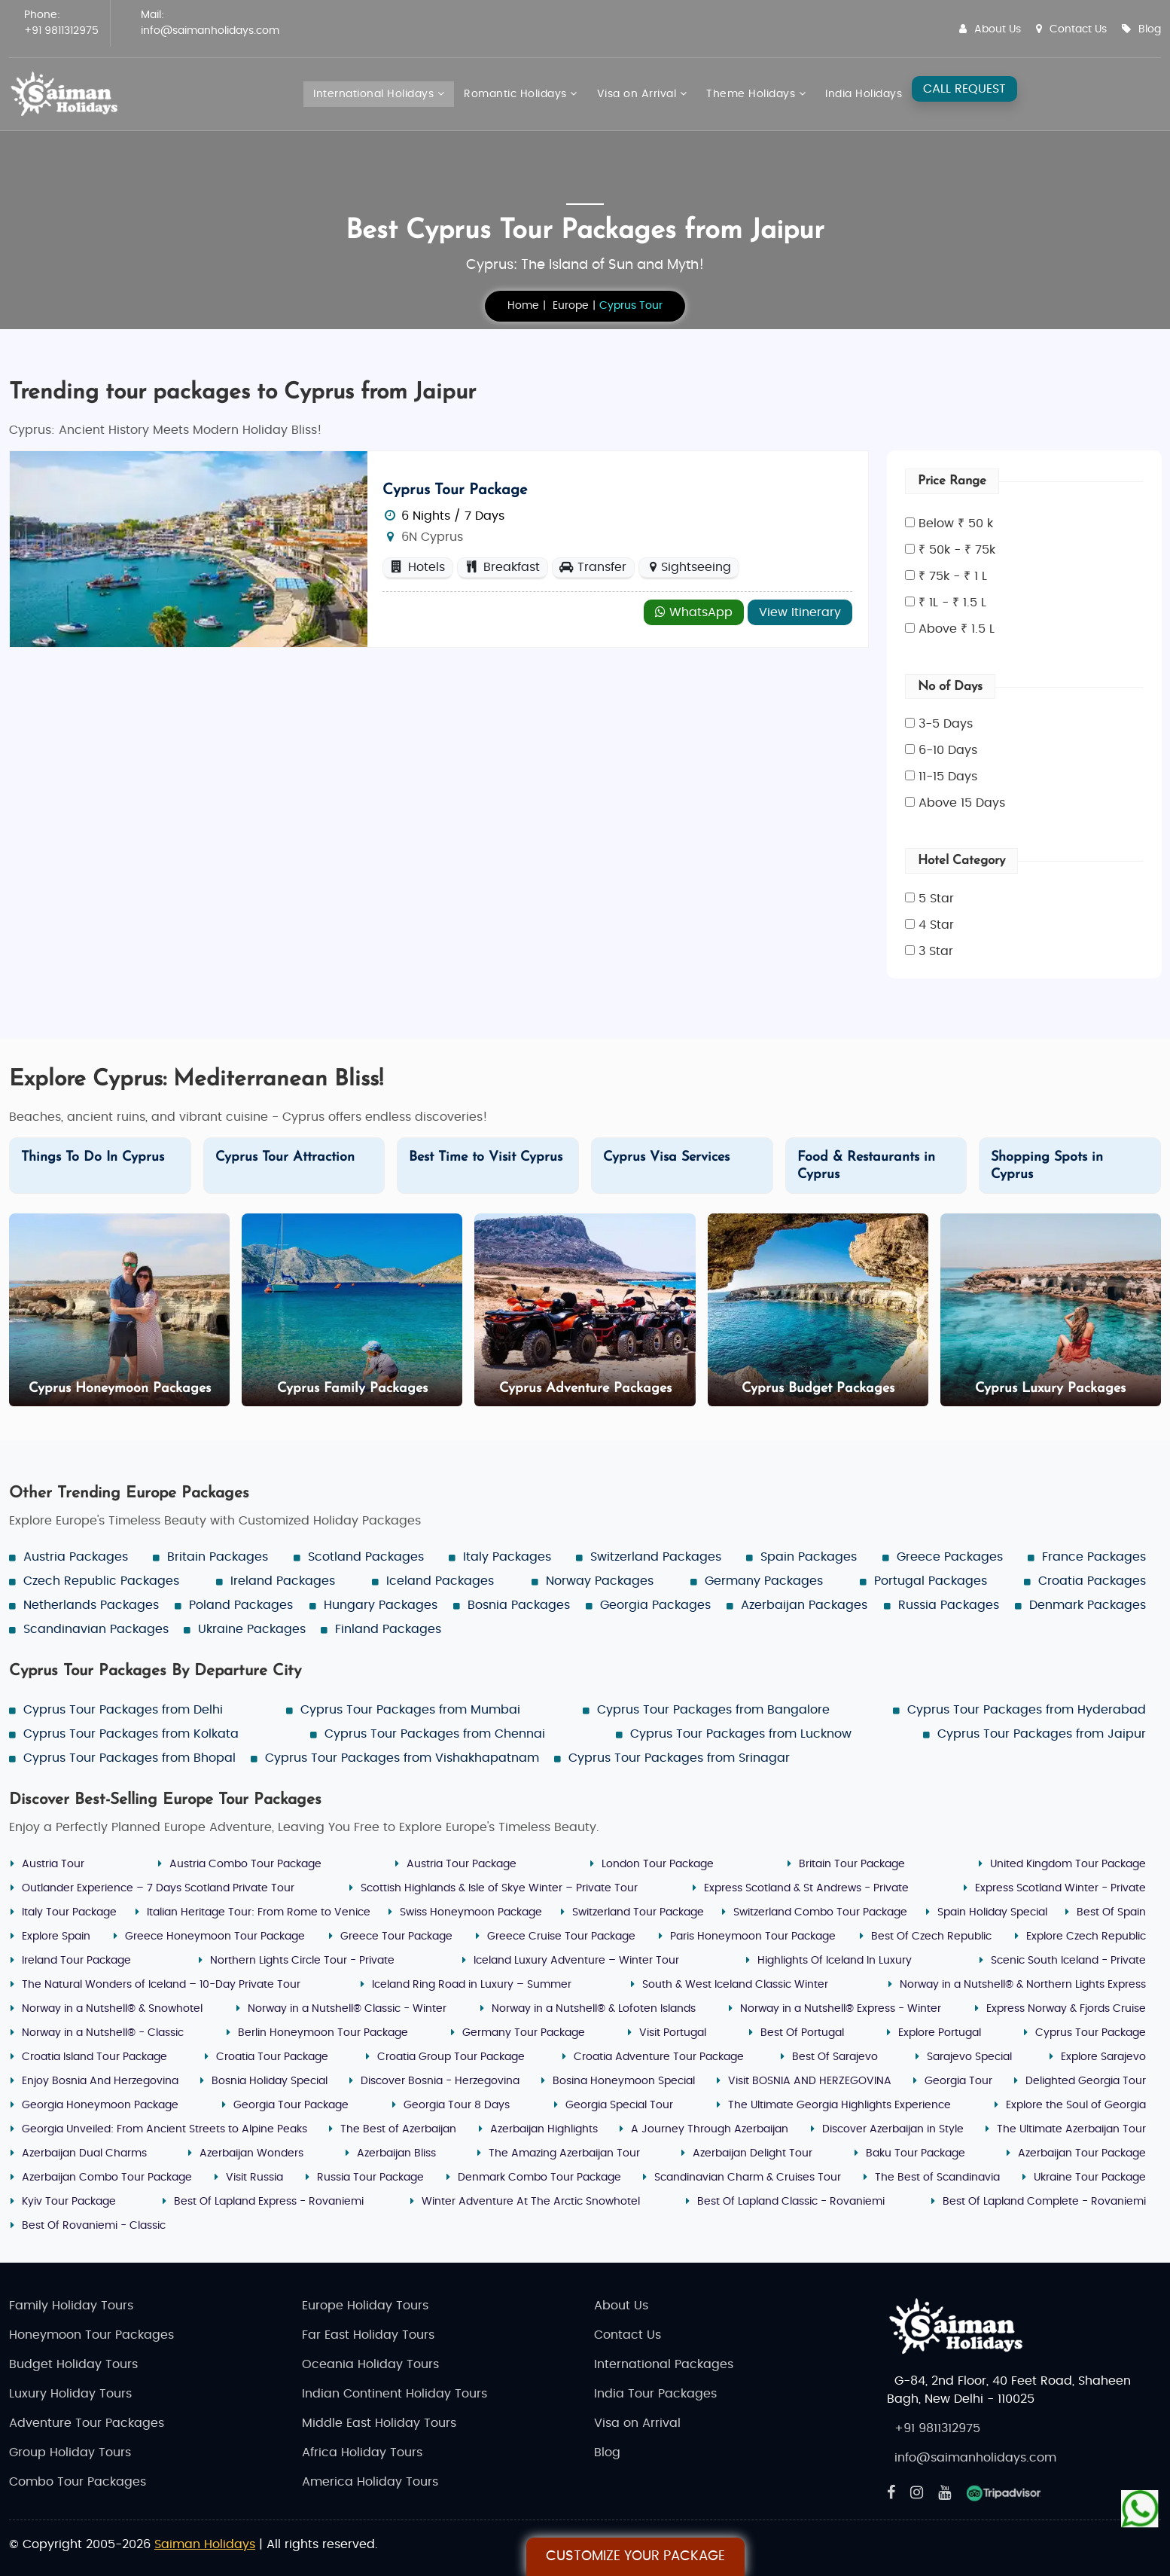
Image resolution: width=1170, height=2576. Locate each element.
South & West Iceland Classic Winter (735, 1984)
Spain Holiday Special (992, 1912)
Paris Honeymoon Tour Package (753, 1936)
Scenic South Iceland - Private (1068, 1960)
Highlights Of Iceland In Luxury (834, 1960)
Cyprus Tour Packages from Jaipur (1041, 1734)
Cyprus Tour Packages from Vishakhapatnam (402, 1758)
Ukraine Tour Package (1090, 2177)
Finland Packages (388, 1629)
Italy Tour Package (69, 1912)
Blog (1141, 29)
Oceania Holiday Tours (370, 2364)
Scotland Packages (366, 1557)
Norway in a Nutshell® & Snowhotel (112, 2009)
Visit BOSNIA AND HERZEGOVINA (809, 2081)
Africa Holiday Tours (362, 2452)
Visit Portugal (672, 2033)
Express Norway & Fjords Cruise (1066, 2009)
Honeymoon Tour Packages (91, 2335)
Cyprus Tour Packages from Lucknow (741, 1734)
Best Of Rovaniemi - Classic (94, 2225)
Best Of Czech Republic (931, 1936)
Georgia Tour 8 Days (457, 2105)
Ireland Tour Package (76, 1960)
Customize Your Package (635, 2556)
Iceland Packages (440, 1581)
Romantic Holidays (520, 93)
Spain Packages (808, 1557)
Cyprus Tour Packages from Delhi (123, 1710)
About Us (990, 29)
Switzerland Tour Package (638, 1912)
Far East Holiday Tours (368, 2335)
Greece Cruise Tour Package (561, 1936)
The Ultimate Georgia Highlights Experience (839, 2105)
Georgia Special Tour (619, 2105)
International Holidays (378, 93)
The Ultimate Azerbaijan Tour (1071, 2129)
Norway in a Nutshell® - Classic (103, 2033)
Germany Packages (764, 1581)
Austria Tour (53, 1864)
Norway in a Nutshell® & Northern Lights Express (1023, 1984)
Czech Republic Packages (101, 1581)
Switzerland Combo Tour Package (820, 1912)
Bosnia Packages (519, 1605)
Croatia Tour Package (272, 2057)
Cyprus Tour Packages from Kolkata (131, 1734)
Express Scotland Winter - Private (1060, 1888)
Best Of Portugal (802, 2033)
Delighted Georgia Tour (1085, 2081)
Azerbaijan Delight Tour (752, 2153)
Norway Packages (600, 1581)
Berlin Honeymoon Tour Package (323, 2033)
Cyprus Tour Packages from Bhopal (129, 1758)
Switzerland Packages (655, 1557)
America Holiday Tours (370, 2482)
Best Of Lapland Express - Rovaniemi (269, 2201)
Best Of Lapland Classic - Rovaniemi (791, 2201)
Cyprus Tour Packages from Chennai (434, 1734)
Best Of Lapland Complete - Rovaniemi (1044, 2201)
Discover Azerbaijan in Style (893, 2129)
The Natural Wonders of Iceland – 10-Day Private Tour (161, 1984)
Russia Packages (948, 1605)
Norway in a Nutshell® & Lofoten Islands (594, 2009)
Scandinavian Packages (96, 1629)
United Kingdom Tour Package (1068, 1864)
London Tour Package (658, 1864)
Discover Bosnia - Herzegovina (440, 2081)
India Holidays (863, 94)
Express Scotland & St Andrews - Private (806, 1888)
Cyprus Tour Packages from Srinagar (679, 1758)
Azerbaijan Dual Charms (84, 2153)
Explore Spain (56, 1936)
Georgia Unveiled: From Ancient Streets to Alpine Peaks (164, 2129)
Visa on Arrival (642, 93)
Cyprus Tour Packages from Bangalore (713, 1710)
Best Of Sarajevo (835, 2057)
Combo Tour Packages (77, 2482)
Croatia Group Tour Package (451, 2057)
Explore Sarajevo (1103, 2057)
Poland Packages (241, 1605)
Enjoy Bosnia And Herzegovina (100, 2081)
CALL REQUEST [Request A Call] (964, 89)
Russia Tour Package (370, 2177)
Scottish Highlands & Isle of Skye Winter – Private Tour (499, 1888)
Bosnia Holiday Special (270, 2081)
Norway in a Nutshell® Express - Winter (840, 2009)
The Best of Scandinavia (937, 2177)
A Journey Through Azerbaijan (709, 2129)
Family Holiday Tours (71, 2306)
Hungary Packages (380, 1605)
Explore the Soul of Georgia (1076, 2105)
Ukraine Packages (252, 1629)
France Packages (1094, 1557)
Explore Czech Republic (1086, 1936)
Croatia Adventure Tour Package (659, 2057)
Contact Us (1071, 29)
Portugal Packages (930, 1581)
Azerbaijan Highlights (544, 2129)
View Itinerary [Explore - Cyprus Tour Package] (800, 612)
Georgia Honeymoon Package (100, 2105)
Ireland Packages (282, 1581)
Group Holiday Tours (70, 2452)
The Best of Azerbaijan (398, 2129)
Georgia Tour (958, 2081)
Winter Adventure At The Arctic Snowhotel (531, 2201)
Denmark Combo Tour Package (539, 2177)
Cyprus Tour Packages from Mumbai (410, 1710)
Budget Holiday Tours (73, 2364)
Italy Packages (507, 1557)
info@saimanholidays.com (210, 31)
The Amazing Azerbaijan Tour (564, 2153)
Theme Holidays (756, 93)
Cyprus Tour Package (454, 490)
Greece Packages (950, 1557)
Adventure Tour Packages (86, 2423)
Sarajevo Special (969, 2057)
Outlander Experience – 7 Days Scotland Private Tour (158, 1888)
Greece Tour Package (396, 1936)
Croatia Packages (1092, 1581)
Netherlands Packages (91, 1605)
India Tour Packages (655, 2394)
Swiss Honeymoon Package (471, 1912)
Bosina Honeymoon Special (624, 2081)
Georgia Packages (655, 1605)
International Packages (663, 2364)
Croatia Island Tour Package (94, 2057)
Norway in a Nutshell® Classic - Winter (347, 2009)
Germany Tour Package (523, 2033)
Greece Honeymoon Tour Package (215, 1936)
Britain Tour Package (852, 1864)
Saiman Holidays (204, 2544)
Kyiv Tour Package (69, 2201)
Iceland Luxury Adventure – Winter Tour (576, 1960)
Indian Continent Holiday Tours (394, 2394)
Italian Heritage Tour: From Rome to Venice (258, 1912)
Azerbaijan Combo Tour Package (107, 2177)
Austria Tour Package (461, 1864)
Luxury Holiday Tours (70, 2394)
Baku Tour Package (915, 2153)
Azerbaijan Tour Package (1082, 2153)
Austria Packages (75, 1557)
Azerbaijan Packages (804, 1605)
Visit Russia (254, 2177)
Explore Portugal (939, 2033)
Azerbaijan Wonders (251, 2153)
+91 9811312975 (61, 31)
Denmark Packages (1087, 1605)
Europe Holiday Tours (365, 2306)
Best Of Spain (1111, 1912)
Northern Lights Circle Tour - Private (302, 1960)
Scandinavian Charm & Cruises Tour (747, 2177)
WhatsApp (694, 612)
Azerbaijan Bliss (396, 2153)
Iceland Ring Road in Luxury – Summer (471, 1984)
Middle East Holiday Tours (379, 2423)
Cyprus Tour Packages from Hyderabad (1026, 1710)
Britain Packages (217, 1557)
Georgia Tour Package (291, 2105)
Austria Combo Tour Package (245, 1864)
